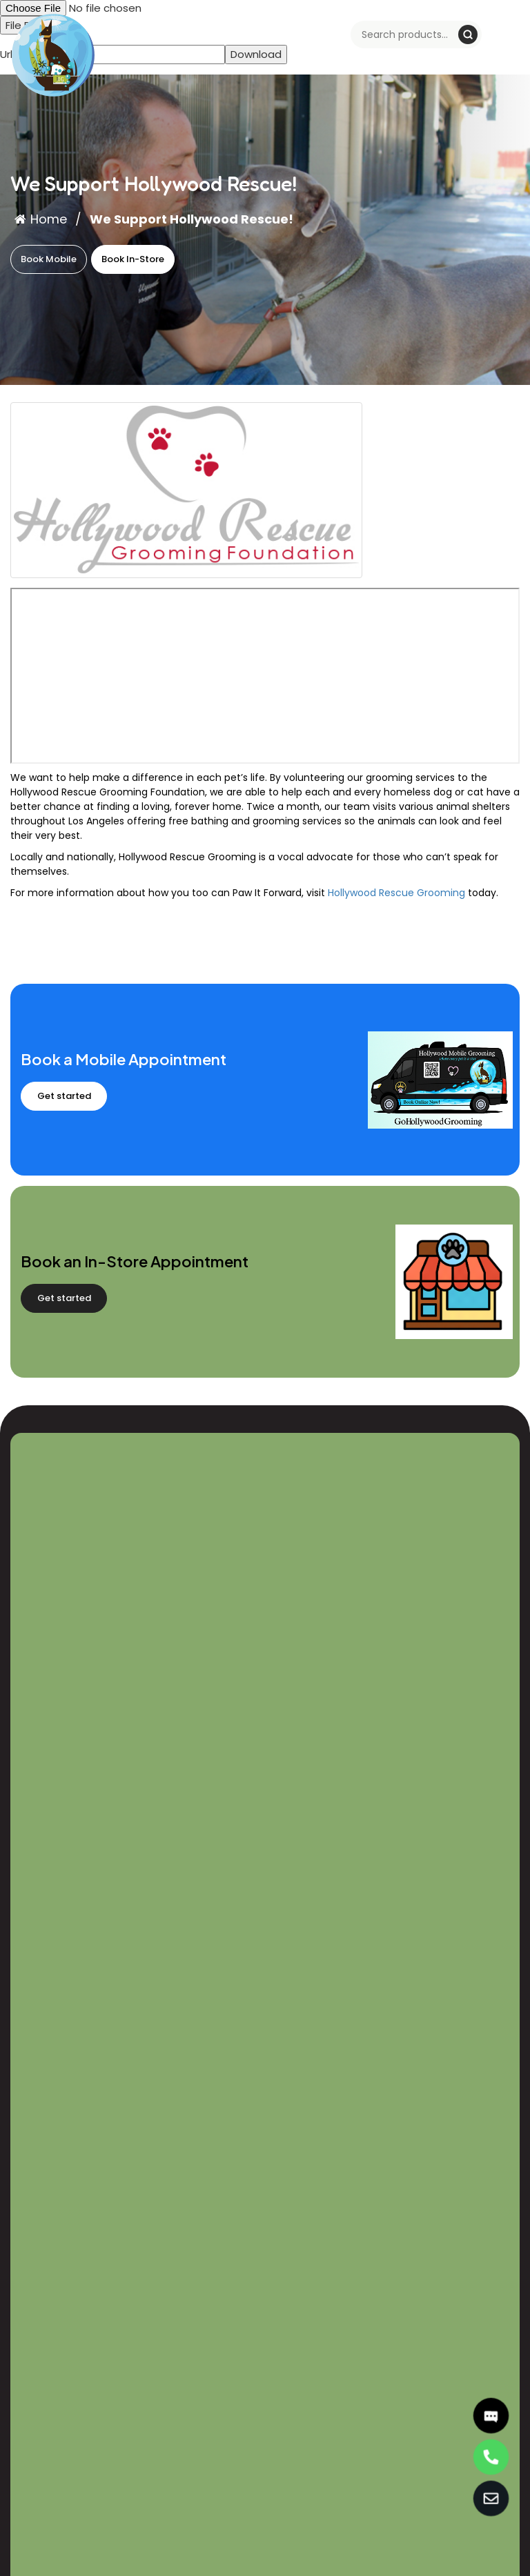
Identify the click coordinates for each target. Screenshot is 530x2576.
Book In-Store (132, 259)
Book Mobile (49, 259)
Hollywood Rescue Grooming (396, 893)
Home (40, 219)
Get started (64, 1095)
